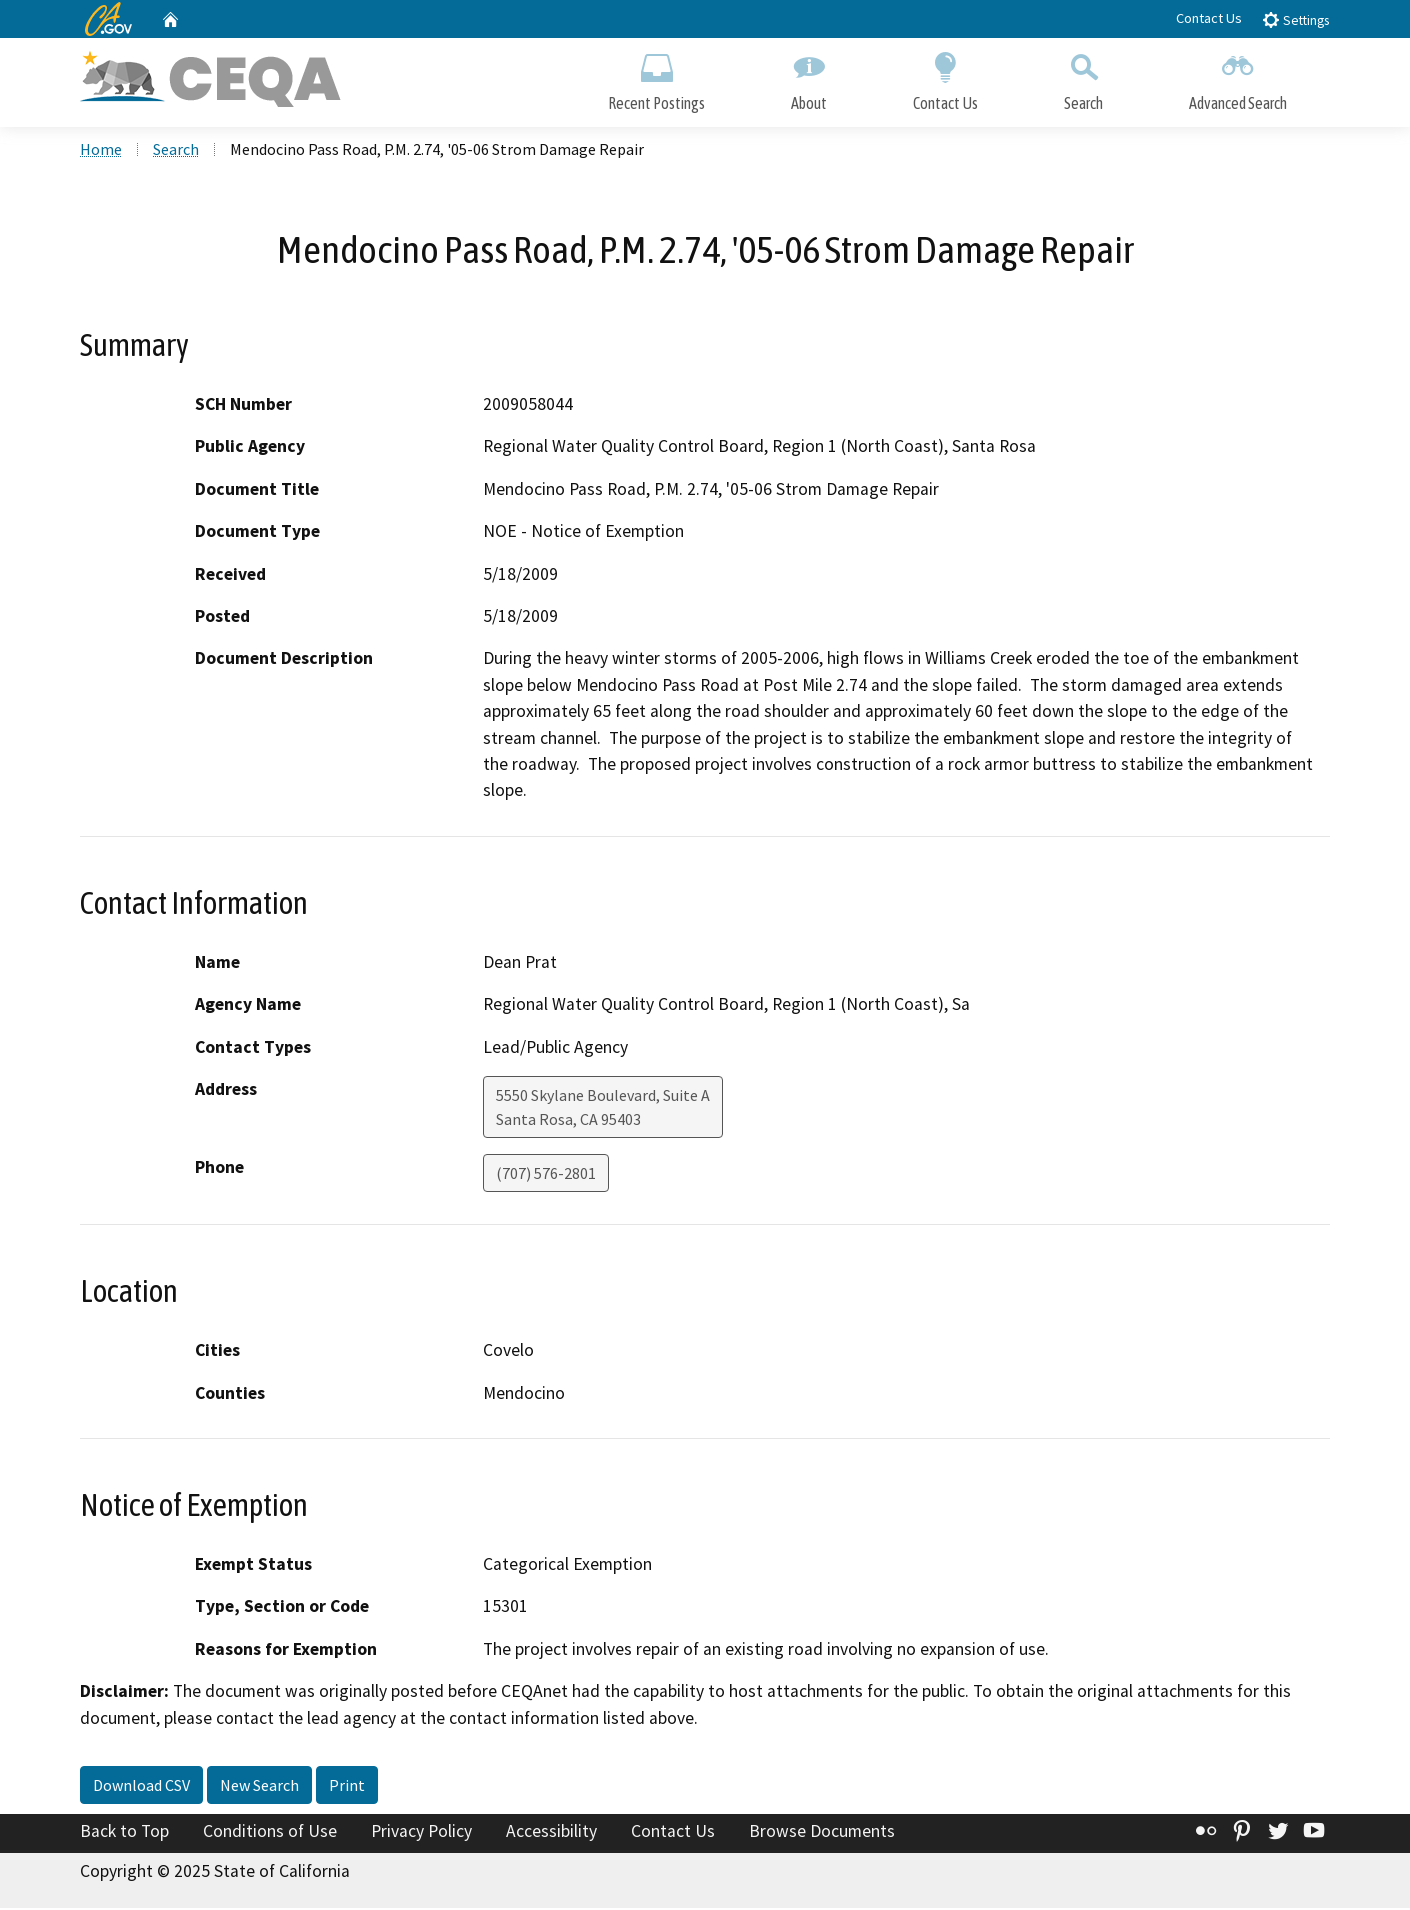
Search (1083, 77)
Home (101, 151)
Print (347, 1787)
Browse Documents (822, 1833)
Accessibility (551, 1833)
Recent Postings (656, 77)
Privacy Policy (421, 1833)
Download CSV (141, 1787)
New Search (259, 1787)
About (809, 77)
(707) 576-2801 (546, 1175)
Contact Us (1209, 18)
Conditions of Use (270, 1833)
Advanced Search (1238, 77)
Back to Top (124, 1833)
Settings (1295, 19)
